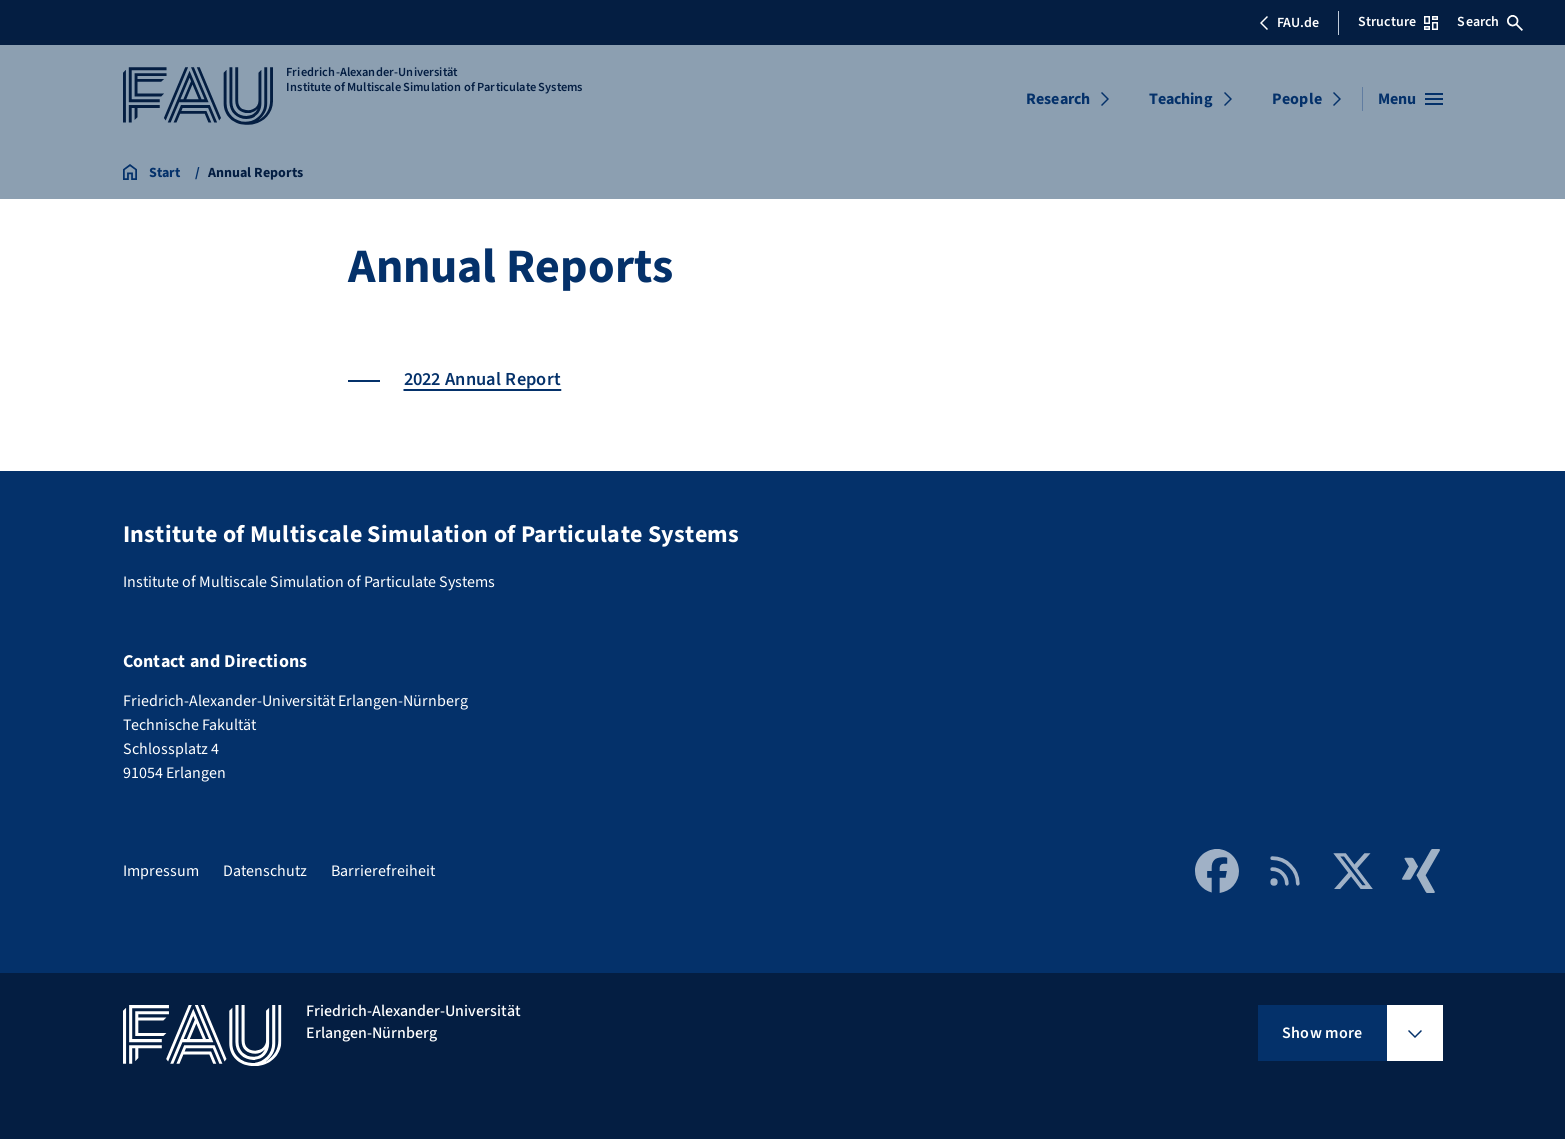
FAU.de (1289, 23)
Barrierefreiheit (383, 871)
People (1297, 99)
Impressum (161, 871)
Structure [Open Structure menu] (1398, 22)
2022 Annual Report (483, 379)
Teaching (1180, 99)
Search (1490, 22)
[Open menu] (1410, 99)
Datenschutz (265, 871)
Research (1058, 99)
